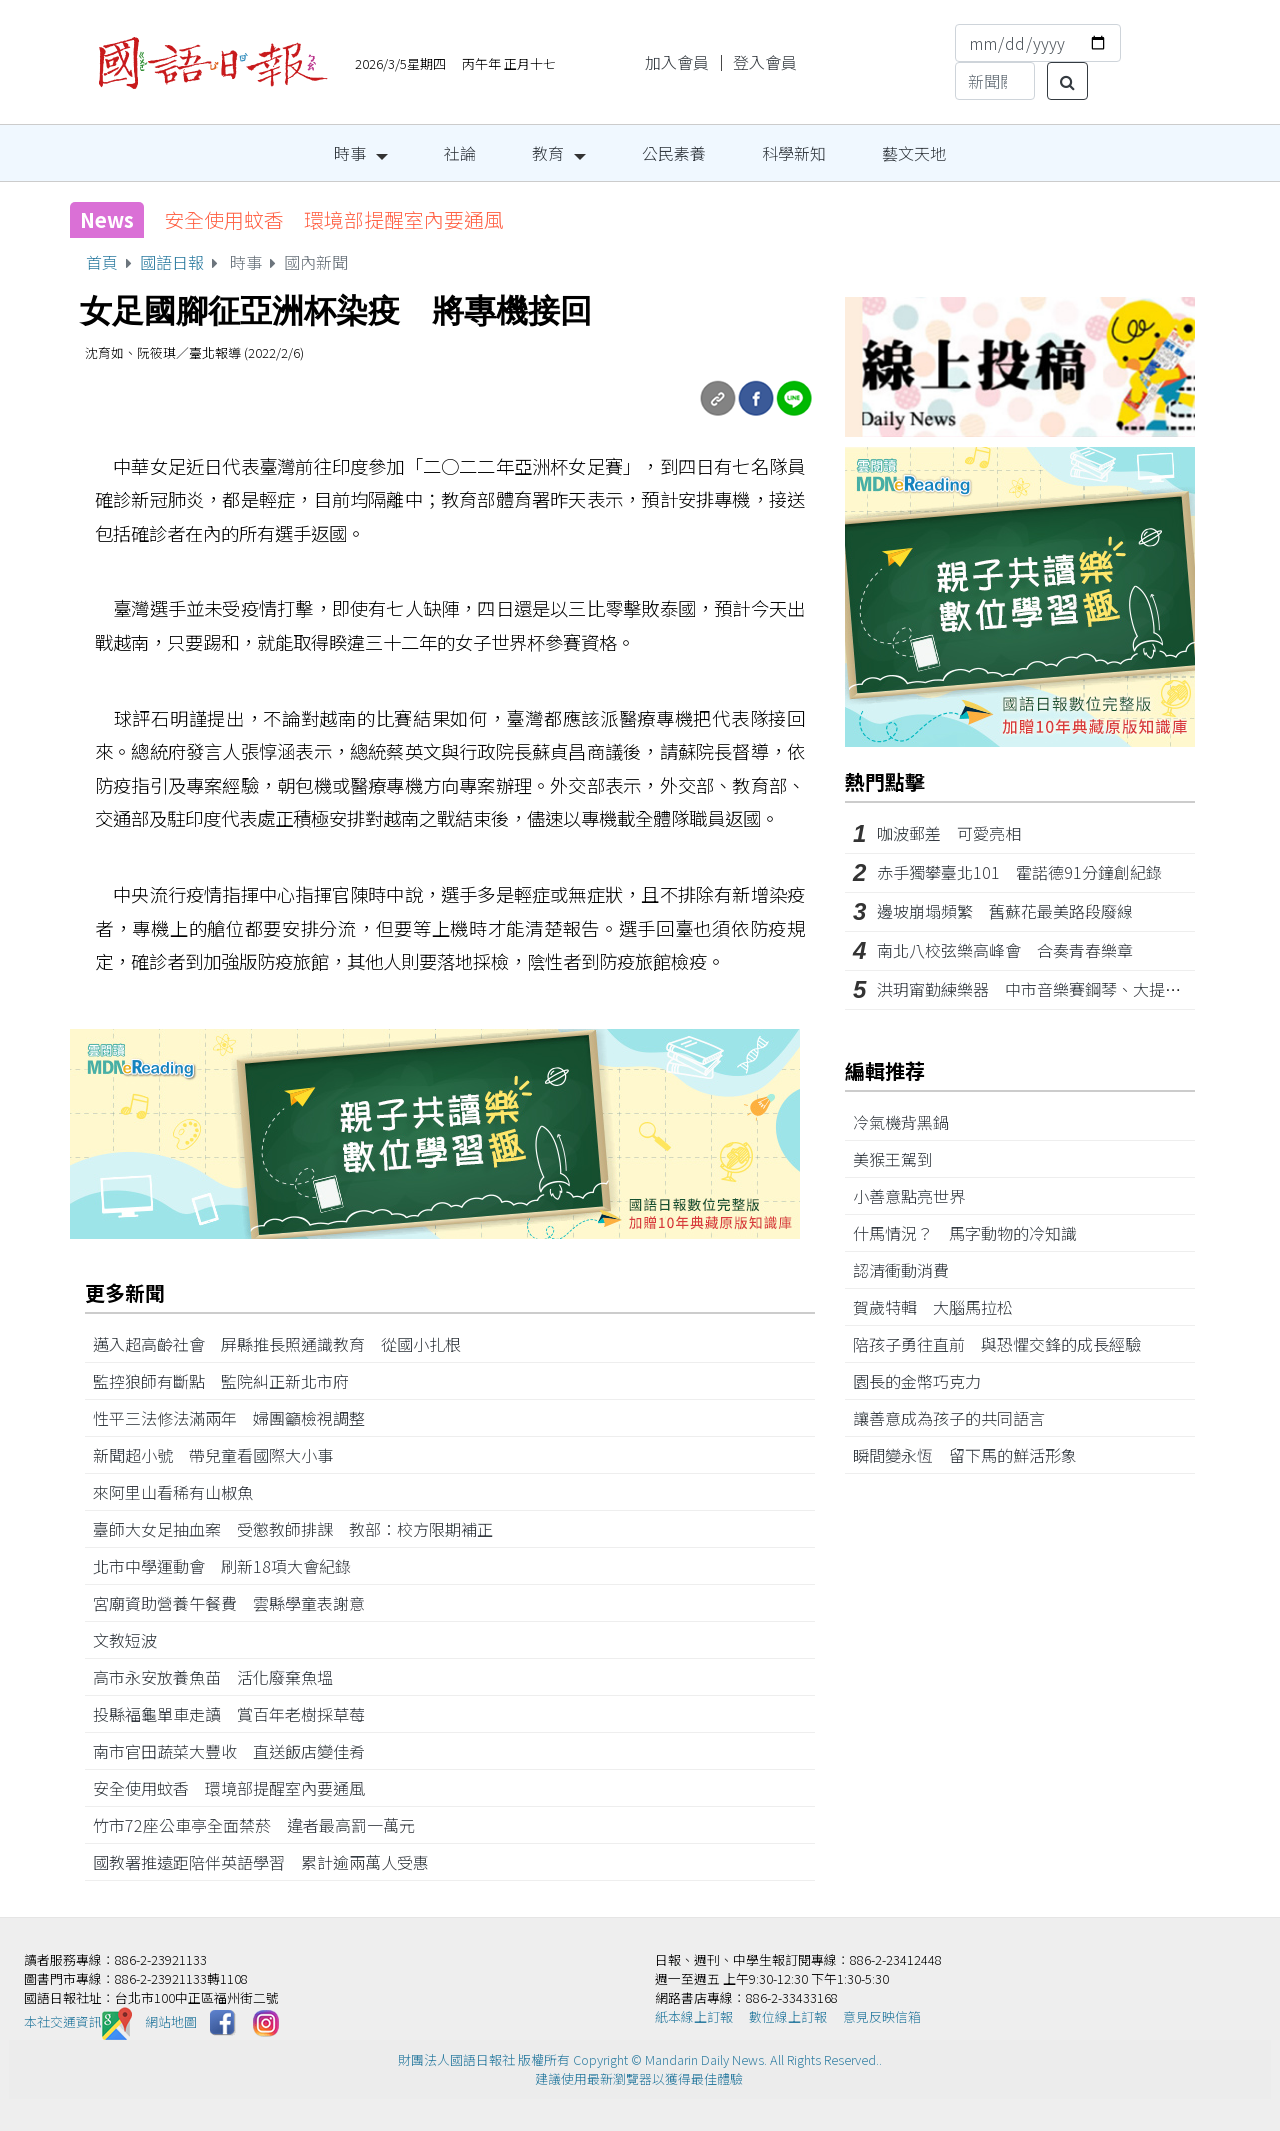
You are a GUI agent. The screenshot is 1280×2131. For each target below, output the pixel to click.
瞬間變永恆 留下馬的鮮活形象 (973, 1455)
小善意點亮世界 (917, 1196)
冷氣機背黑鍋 (909, 1122)
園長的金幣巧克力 (925, 1381)
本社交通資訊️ (78, 2021)
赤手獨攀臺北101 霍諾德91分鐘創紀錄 (1019, 872)
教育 (548, 153)
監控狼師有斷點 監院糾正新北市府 (229, 1381)
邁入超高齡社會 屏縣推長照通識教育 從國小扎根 (277, 1344)
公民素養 (674, 153)
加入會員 (677, 62)
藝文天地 (914, 153)
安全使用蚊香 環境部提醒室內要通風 (334, 219)
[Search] (995, 81)
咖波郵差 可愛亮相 (949, 833)
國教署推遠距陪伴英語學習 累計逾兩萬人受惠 (269, 1862)
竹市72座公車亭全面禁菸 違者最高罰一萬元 (262, 1825)
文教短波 (133, 1640)
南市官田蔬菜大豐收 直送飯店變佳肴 (237, 1751)
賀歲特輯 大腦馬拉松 (941, 1307)
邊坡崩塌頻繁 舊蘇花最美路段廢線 (1005, 911)
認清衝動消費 (909, 1270)
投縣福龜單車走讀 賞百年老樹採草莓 (237, 1714)
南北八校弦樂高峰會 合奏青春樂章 (1005, 950)
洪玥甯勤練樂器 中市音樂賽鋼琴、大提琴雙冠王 (1053, 989)
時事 (350, 153)
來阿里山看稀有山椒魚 (181, 1492)
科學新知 (794, 153)
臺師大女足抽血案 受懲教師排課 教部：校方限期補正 (293, 1529)
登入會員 (765, 62)
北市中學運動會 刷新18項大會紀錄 (230, 1566)
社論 (460, 153)
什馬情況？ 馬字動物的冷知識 (973, 1233)
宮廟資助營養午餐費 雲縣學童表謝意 (237, 1603)
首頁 (102, 262)
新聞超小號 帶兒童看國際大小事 (221, 1455)
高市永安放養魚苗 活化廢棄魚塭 (221, 1677)
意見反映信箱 (882, 2016)
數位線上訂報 (788, 2016)
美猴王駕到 (901, 1159)
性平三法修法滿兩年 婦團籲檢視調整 (237, 1418)
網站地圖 (171, 2021)
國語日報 (172, 262)
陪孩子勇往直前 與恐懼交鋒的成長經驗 (1005, 1344)
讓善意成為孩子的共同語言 (957, 1418)
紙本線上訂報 (694, 2016)
